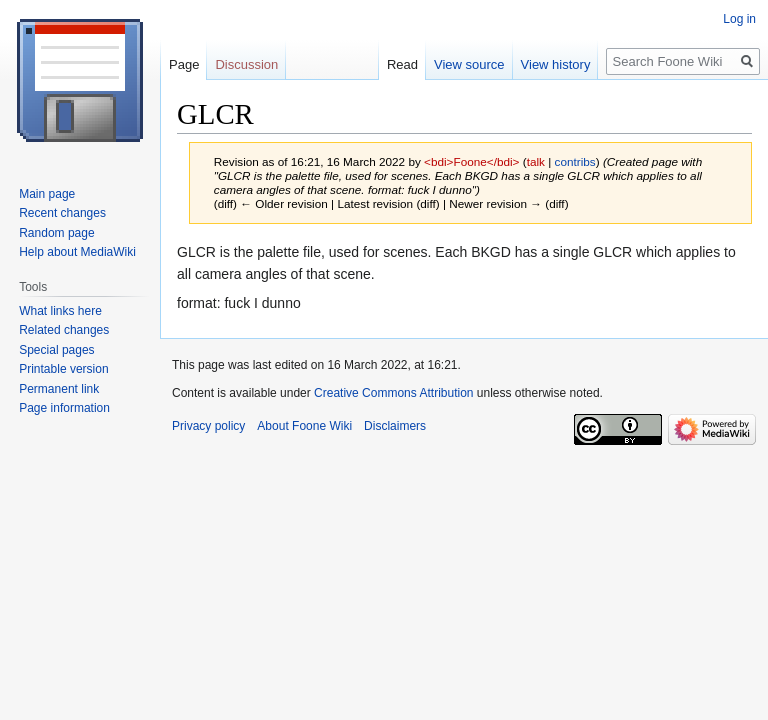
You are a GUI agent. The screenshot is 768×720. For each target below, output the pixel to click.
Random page (56, 233)
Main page (47, 194)
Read (402, 64)
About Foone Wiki (304, 426)
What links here (60, 311)
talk (536, 161)
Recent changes (62, 213)
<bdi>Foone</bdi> (471, 161)
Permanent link (59, 389)
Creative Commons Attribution (393, 393)
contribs (575, 161)
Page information (64, 408)
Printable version (63, 369)
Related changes (64, 330)
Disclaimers (395, 426)
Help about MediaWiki (77, 252)
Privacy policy (208, 426)
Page (184, 64)
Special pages (56, 350)
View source (469, 64)
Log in (739, 19)
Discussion (246, 64)
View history (556, 64)
